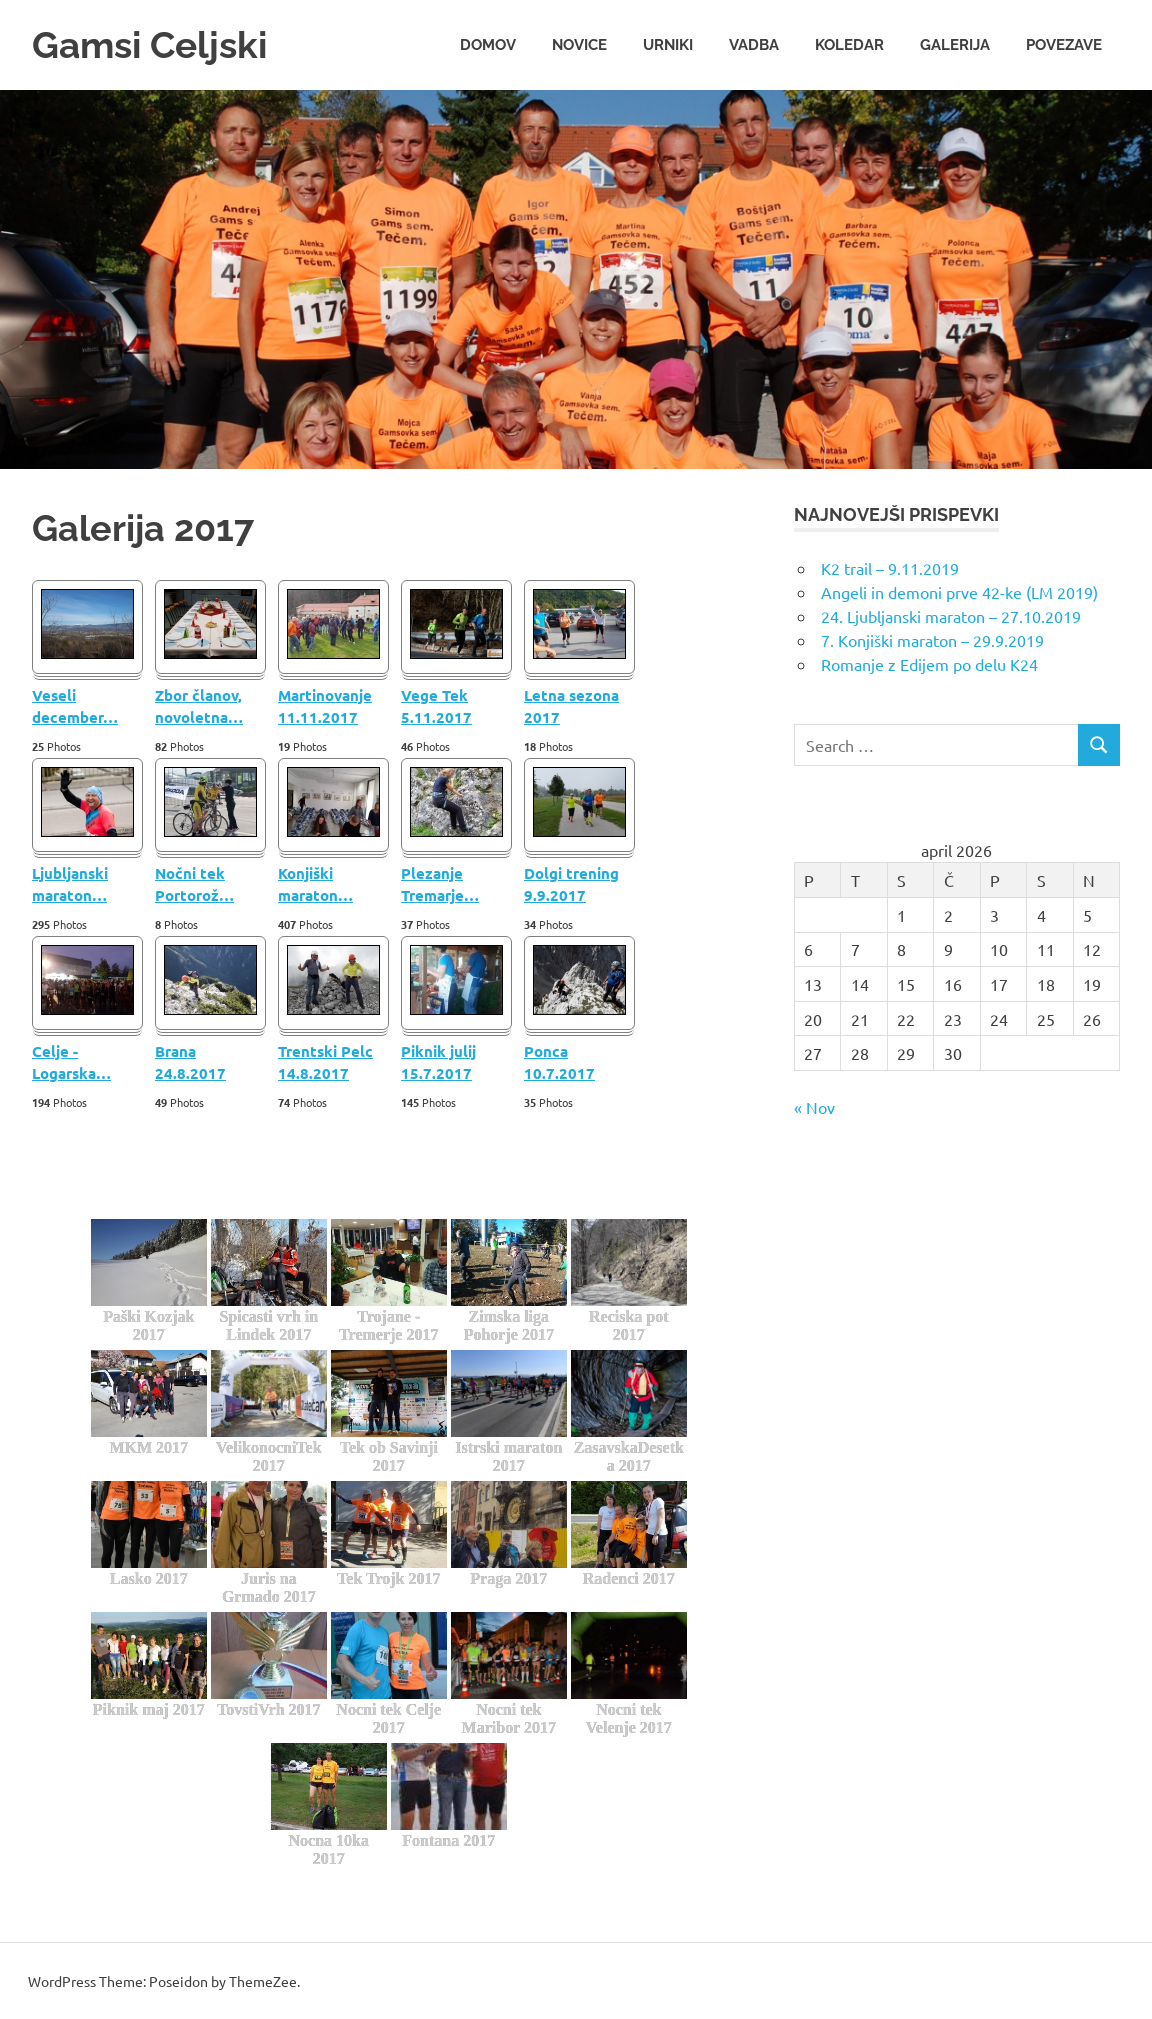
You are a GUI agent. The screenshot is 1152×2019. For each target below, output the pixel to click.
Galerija (955, 44)
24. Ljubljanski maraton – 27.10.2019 (951, 615)
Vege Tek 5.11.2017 (436, 705)
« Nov (814, 1106)
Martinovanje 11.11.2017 (325, 705)
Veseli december (75, 705)
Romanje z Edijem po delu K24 (929, 663)
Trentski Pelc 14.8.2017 (325, 1061)
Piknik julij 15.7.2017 (438, 1061)
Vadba (754, 44)
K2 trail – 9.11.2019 (890, 567)
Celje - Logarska (71, 1061)
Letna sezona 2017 (571, 705)
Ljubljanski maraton (70, 883)
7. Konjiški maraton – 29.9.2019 (932, 639)
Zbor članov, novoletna (199, 705)
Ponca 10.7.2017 (559, 1061)
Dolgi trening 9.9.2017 (571, 883)
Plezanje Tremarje (440, 883)
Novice (579, 44)
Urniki (668, 44)
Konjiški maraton (315, 883)
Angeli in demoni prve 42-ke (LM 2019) (959, 591)
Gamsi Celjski (154, 44)
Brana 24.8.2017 (190, 1061)
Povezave (1064, 44)
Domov (488, 44)
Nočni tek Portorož (194, 883)
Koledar (849, 44)
